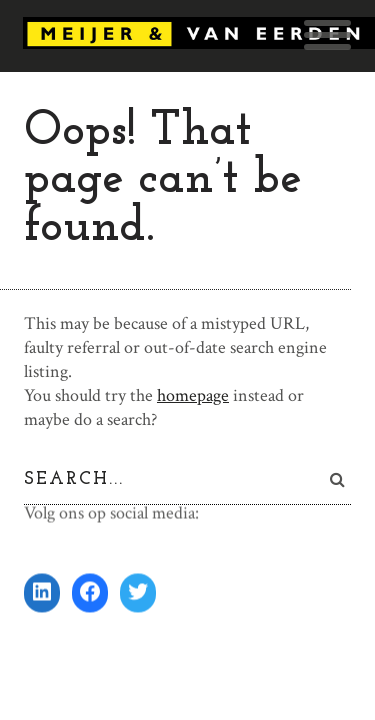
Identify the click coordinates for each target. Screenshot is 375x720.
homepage (193, 395)
